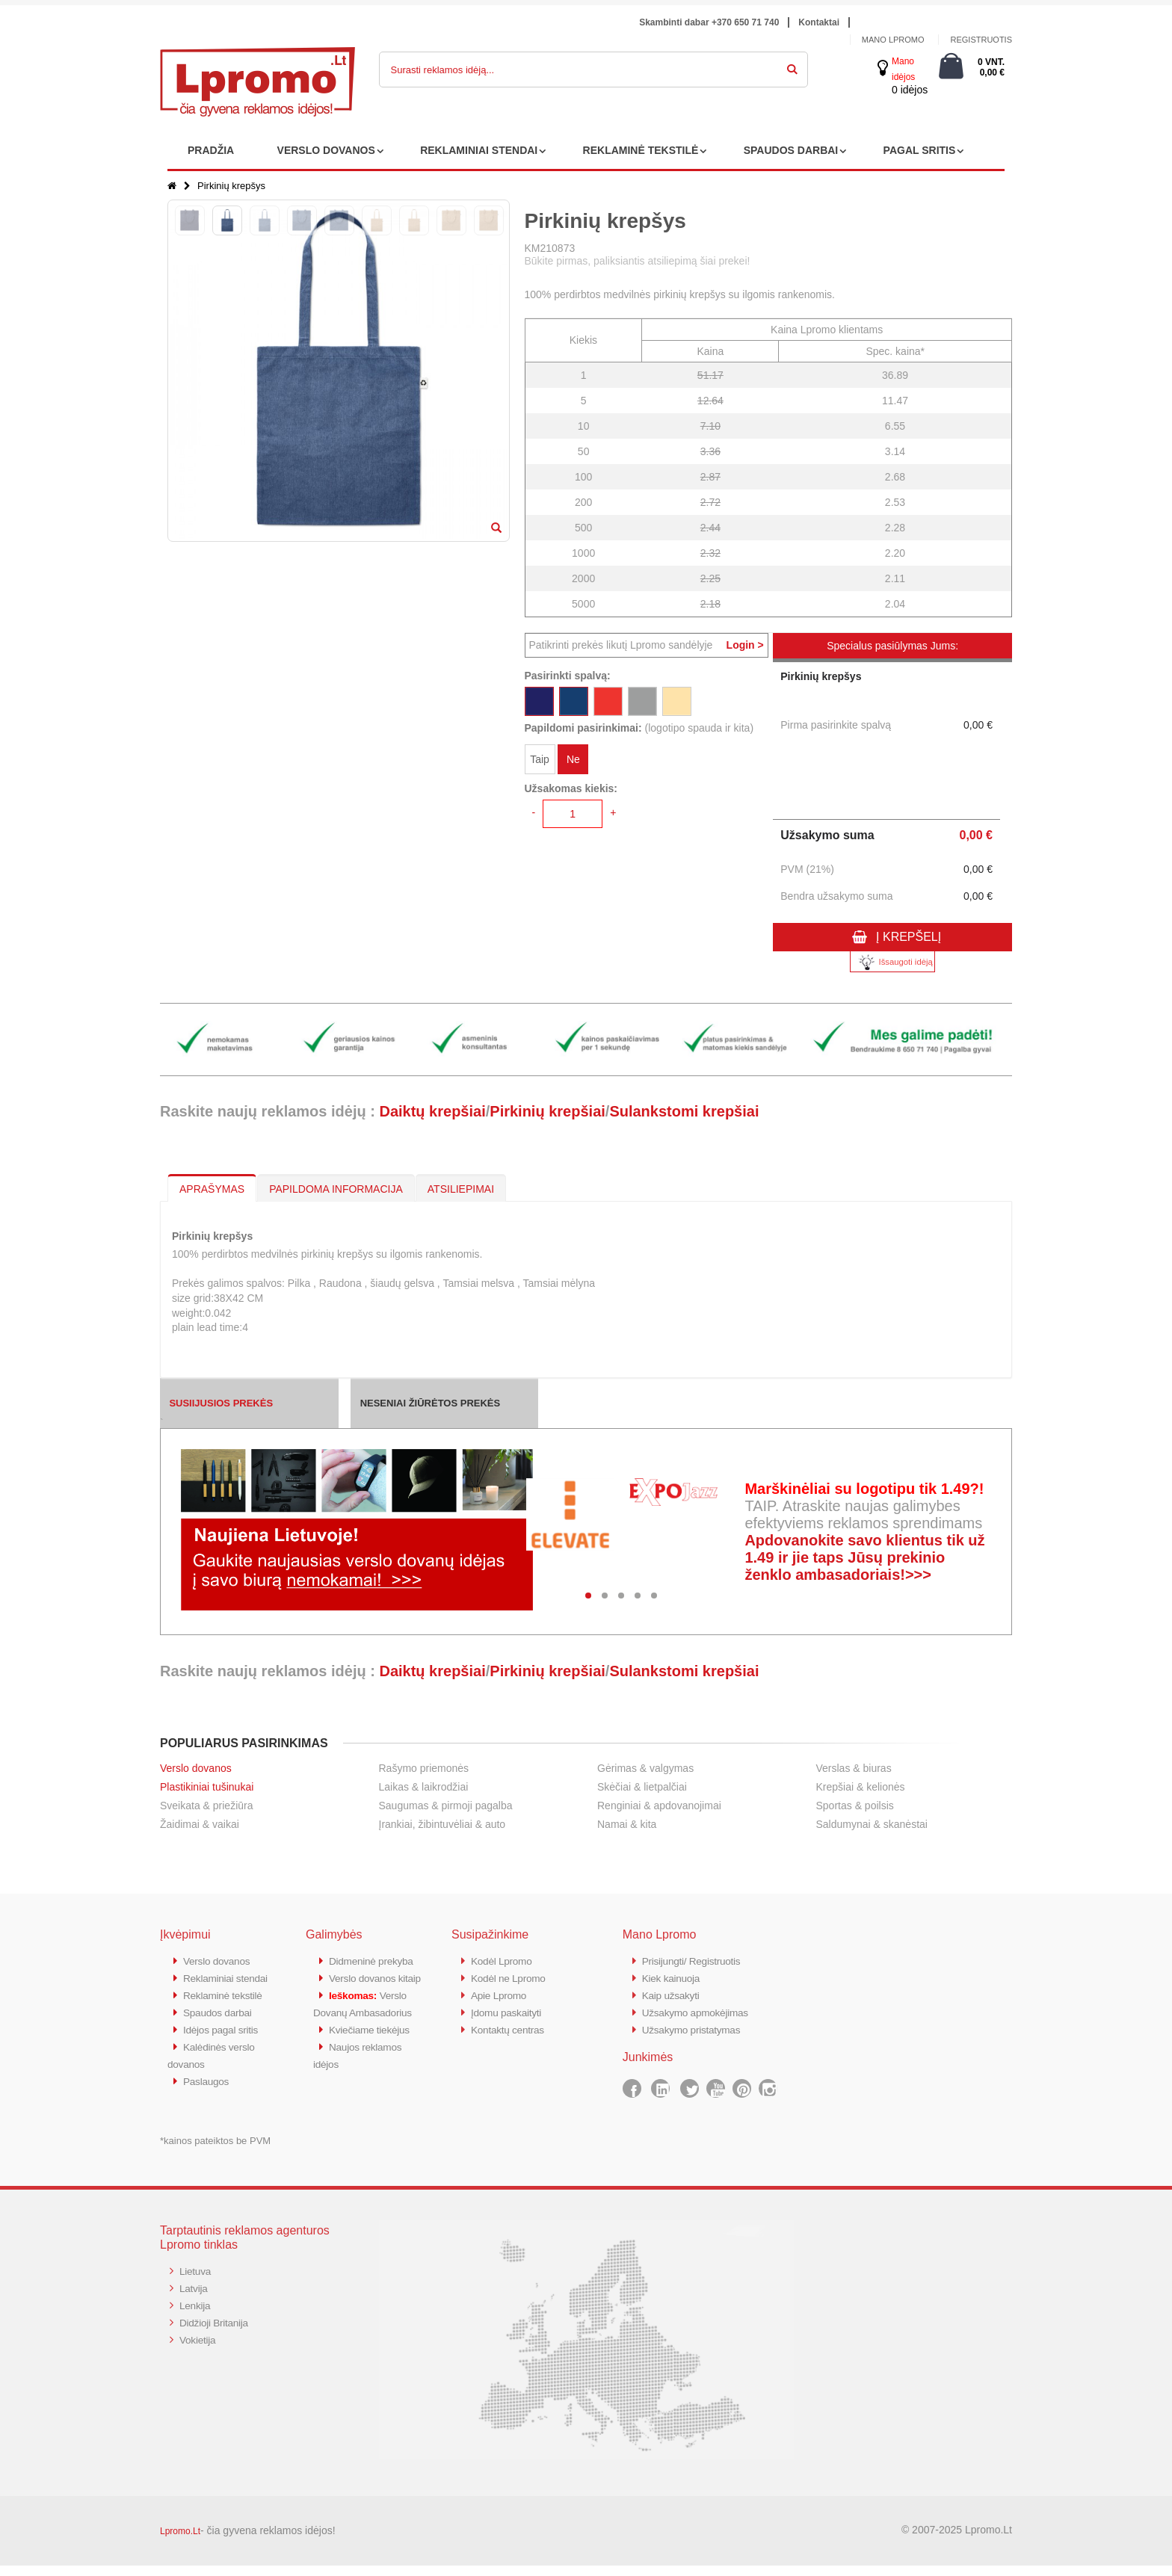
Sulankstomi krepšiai (684, 1111)
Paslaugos (208, 2092)
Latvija (194, 2297)
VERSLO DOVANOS (326, 150)
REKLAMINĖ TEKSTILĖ (641, 150)
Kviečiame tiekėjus (373, 2075)
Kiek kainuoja (674, 1977)
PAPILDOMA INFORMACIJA (336, 1189)
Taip (539, 761)
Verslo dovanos (196, 1768)
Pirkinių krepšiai (547, 1111)
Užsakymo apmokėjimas (700, 2010)
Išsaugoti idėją (892, 962)
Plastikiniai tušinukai (206, 1787)
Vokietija (199, 2347)
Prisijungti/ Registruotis (696, 1960)
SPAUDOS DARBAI (791, 150)
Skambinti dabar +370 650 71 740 (709, 22)
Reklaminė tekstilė (226, 2010)
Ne (573, 761)
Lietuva (196, 2281)
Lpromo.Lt (180, 2541)
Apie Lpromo (501, 1993)
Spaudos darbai (221, 2026)
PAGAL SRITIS (919, 150)
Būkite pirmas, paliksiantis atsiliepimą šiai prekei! (637, 261)
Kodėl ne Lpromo (512, 1977)
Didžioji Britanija (217, 2330)
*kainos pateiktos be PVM (215, 2151)
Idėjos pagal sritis (224, 2042)
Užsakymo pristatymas (696, 2026)
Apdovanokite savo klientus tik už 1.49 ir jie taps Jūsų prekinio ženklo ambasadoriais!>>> (864, 1557)
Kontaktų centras (511, 2026)
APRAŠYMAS (211, 1189)
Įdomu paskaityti (510, 2010)
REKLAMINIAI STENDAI (478, 150)
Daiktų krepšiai (432, 1111)
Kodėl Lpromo (504, 1960)
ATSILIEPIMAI (461, 1189)
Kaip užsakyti (673, 1993)
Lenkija (196, 2314)
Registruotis (981, 39)
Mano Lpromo (893, 39)
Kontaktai (818, 22)
